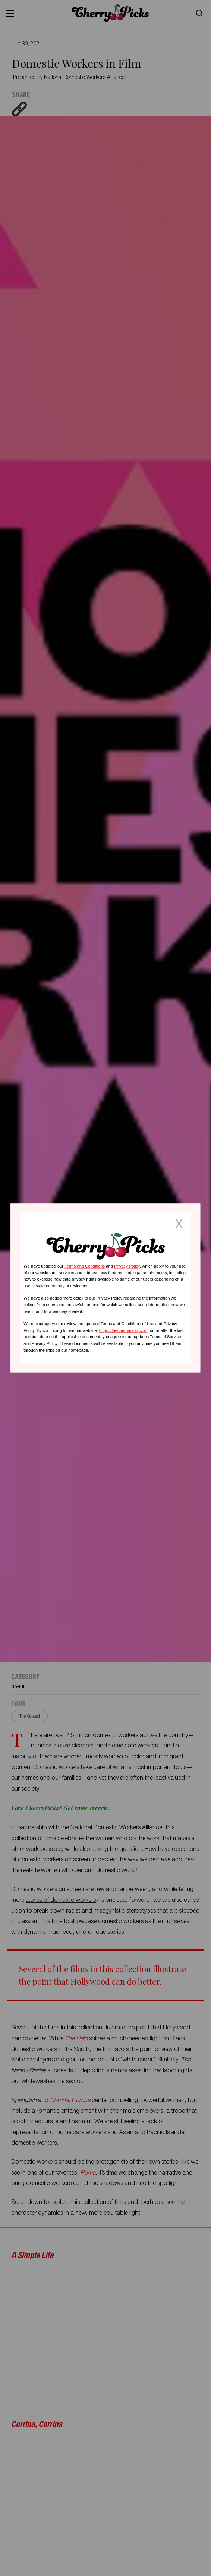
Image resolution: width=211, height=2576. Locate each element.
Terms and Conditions (84, 1266)
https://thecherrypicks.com (123, 1330)
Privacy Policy (127, 1266)
